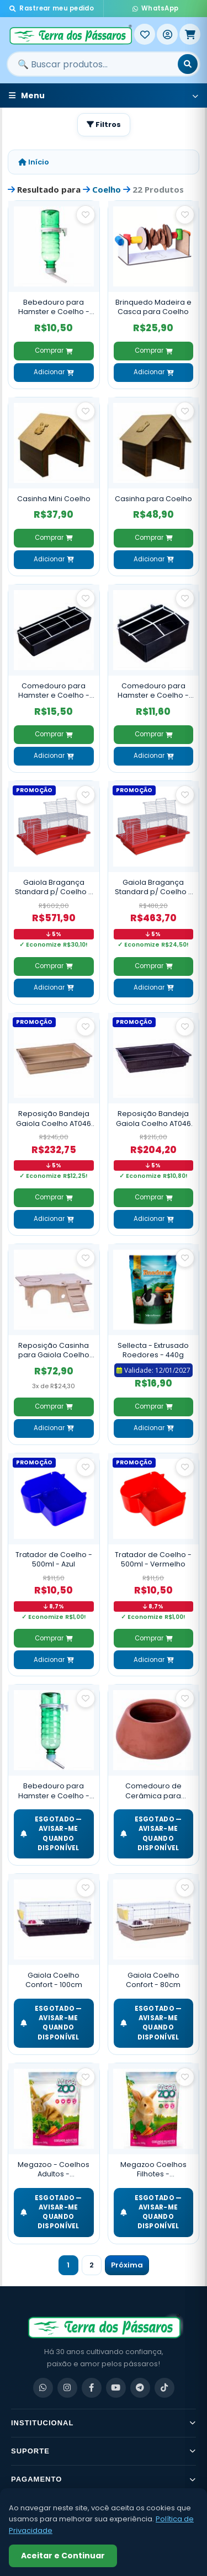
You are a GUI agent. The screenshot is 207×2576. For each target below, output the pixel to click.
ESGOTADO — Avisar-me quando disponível (51, 1833)
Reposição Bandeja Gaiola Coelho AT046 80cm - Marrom (153, 1118)
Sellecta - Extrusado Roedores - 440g (153, 1350)
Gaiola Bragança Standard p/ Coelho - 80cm (153, 887)
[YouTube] (116, 2388)
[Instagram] (67, 2388)
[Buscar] (188, 64)
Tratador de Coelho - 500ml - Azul (53, 1559)
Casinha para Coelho (153, 498)
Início (33, 162)
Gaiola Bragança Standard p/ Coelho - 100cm (53, 887)
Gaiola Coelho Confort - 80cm (153, 1980)
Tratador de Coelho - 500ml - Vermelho (153, 1559)
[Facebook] (92, 2388)
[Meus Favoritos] (144, 34)
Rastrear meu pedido (51, 8)
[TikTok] (164, 2388)
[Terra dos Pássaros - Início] (70, 34)
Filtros (104, 124)
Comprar (53, 350)
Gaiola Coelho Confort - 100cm (53, 1980)
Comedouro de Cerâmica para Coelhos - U (153, 1790)
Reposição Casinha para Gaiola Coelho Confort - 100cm (53, 1350)
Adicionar (53, 372)
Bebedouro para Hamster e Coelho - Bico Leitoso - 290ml (53, 307)
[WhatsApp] (43, 2388)
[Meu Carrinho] (189, 34)
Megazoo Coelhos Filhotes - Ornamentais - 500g (153, 2169)
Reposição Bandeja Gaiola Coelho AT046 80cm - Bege (53, 1118)
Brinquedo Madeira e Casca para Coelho (153, 307)
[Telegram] (140, 2388)
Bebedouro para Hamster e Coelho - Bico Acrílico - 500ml (53, 1790)
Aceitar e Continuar (63, 2555)
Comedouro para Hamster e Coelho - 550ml (153, 690)
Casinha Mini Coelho (54, 498)
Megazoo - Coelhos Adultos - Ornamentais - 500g (53, 2169)
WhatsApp (155, 8)
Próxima (127, 2265)
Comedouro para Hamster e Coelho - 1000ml (53, 690)
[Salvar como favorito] (85, 214)
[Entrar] (167, 34)
